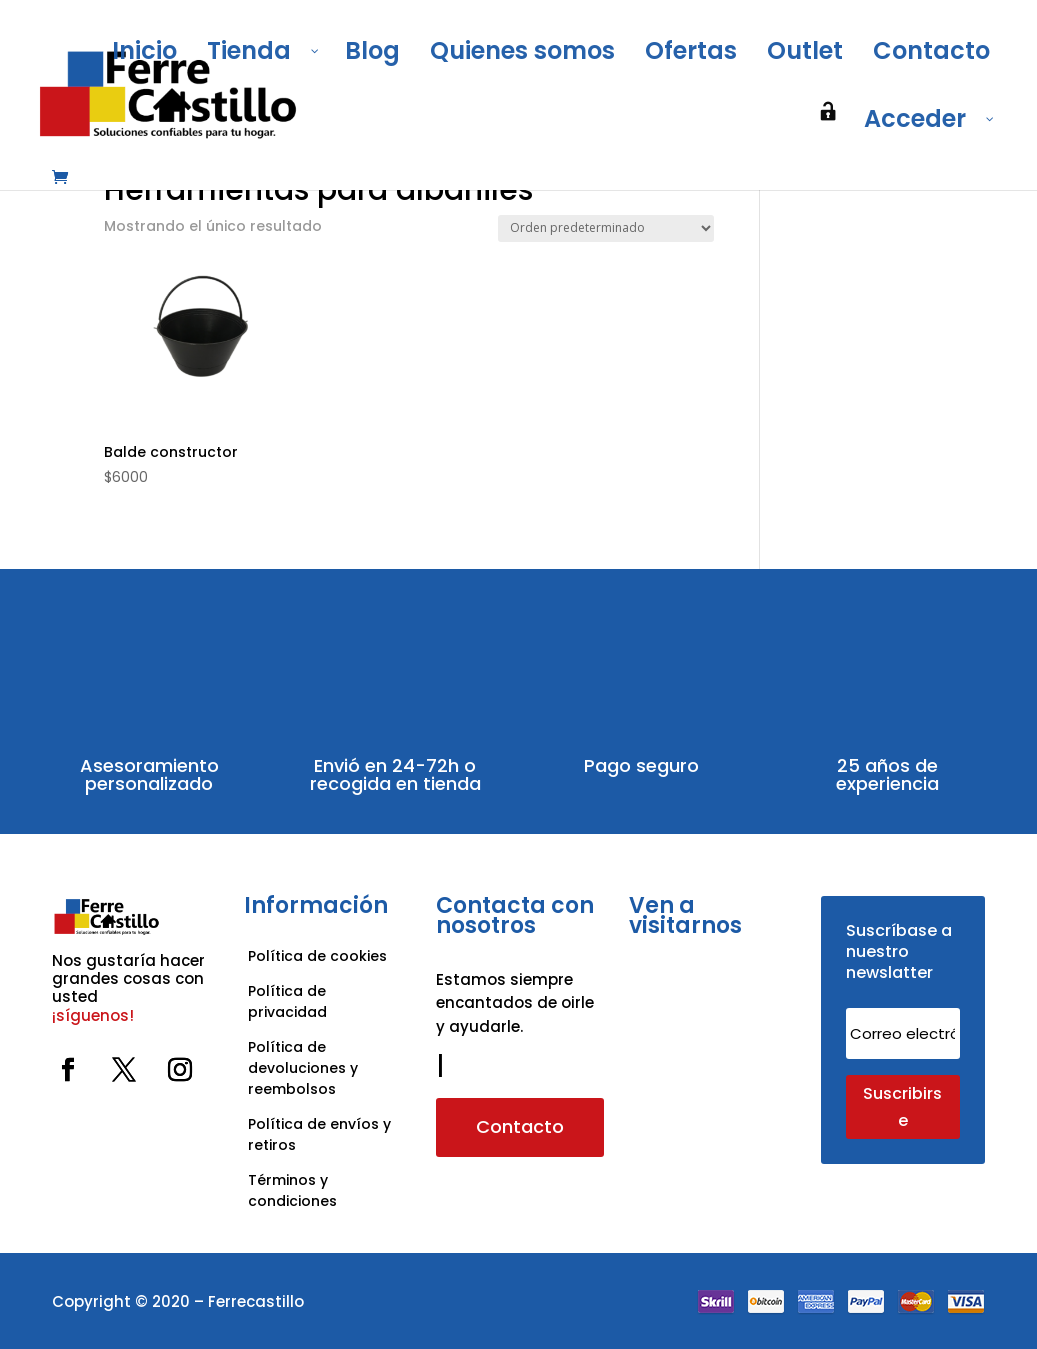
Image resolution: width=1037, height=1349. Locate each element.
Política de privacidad (287, 1001)
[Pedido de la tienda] (606, 228)
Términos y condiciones (294, 1190)
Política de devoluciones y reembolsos (303, 1068)
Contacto (520, 1126)
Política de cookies (317, 956)
